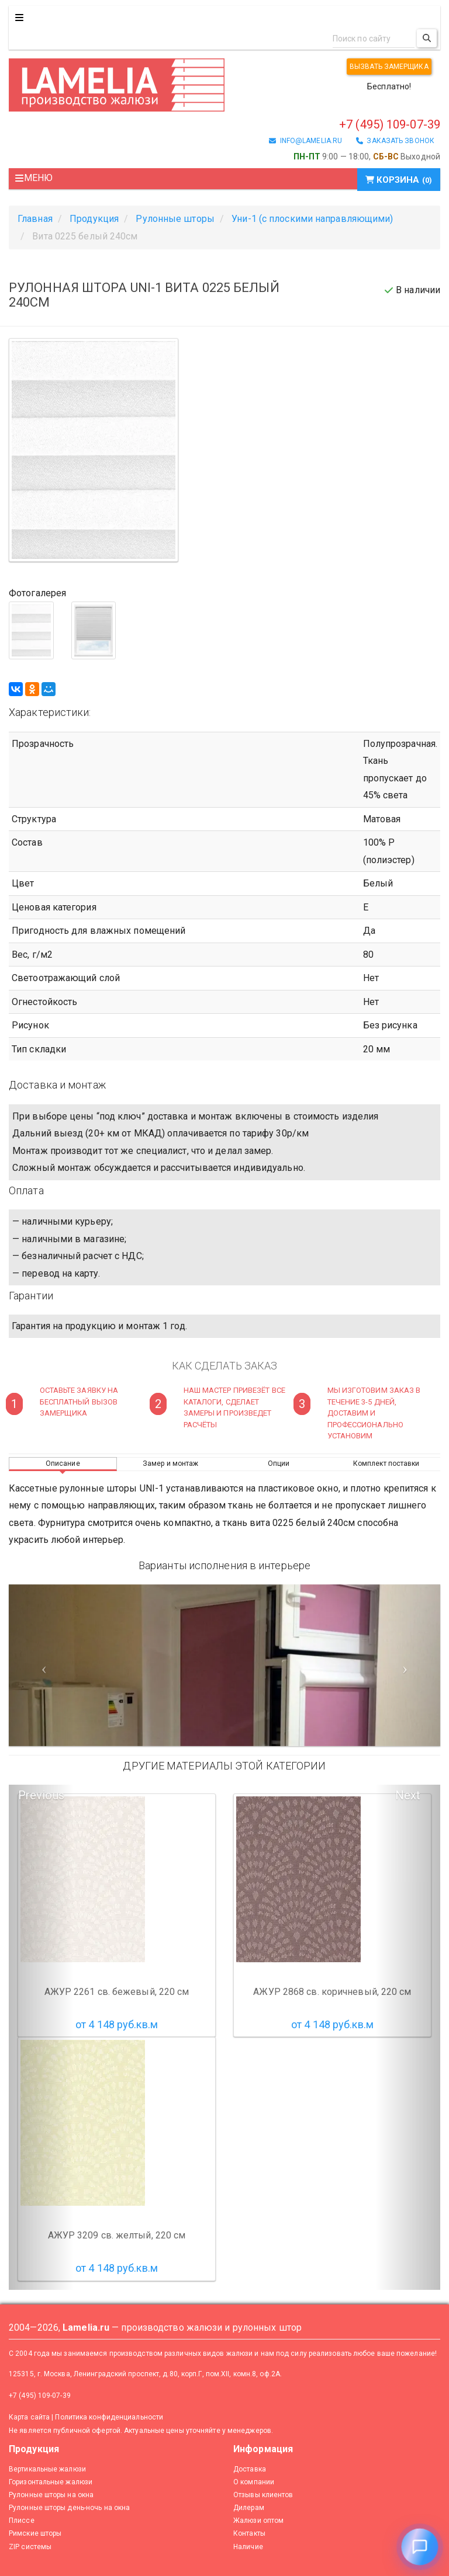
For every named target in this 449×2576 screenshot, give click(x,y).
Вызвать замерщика (389, 66)
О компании (253, 2482)
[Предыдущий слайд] (41, 1665)
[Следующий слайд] (407, 1665)
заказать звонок (395, 141)
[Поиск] (427, 38)
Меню (34, 177)
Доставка (249, 2469)
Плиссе (21, 2520)
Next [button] (407, 1795)
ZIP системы (30, 2547)
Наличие (248, 2547)
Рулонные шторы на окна (51, 2495)
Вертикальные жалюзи (47, 2469)
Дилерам (248, 2508)
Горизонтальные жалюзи (50, 2482)
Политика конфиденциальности (109, 2417)
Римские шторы (35, 2533)
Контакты (249, 2533)
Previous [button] (41, 1795)
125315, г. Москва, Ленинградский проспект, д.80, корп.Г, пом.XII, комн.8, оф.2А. (145, 2374)
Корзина (398, 180)
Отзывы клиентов (263, 2495)
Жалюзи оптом (258, 2520)
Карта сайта (29, 2417)
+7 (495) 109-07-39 (389, 124)
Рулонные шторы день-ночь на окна (69, 2508)
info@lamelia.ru (305, 141)
